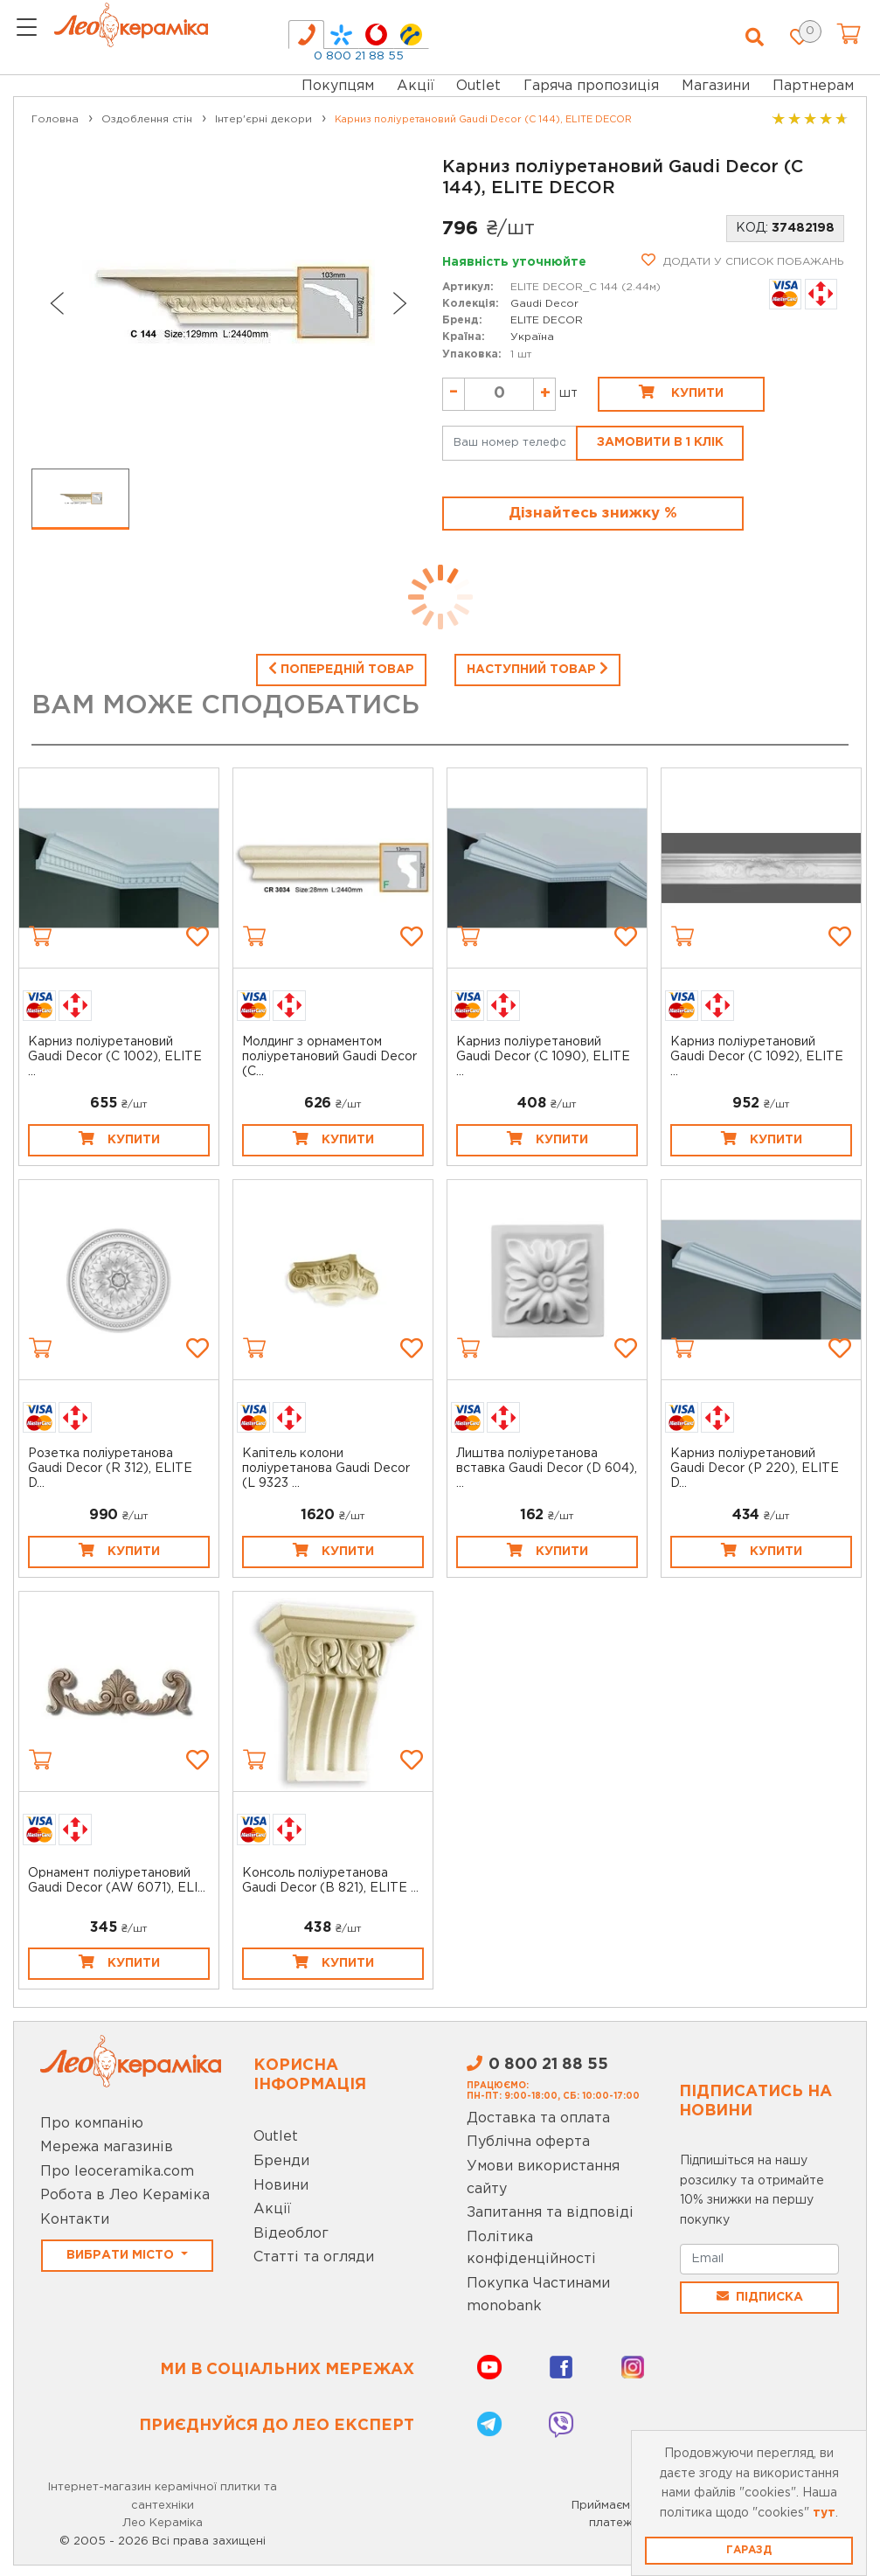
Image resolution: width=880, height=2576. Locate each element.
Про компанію (91, 2123)
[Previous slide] (56, 303)
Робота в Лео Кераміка (125, 2195)
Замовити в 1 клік (660, 442)
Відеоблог (291, 2233)
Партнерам (813, 86)
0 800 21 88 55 (359, 56)
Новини (280, 2185)
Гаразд (749, 2550)
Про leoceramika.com (117, 2171)
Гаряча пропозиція (591, 86)
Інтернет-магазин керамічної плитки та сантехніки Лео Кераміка (162, 2505)
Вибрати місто (121, 2255)
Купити (681, 392)
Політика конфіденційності (531, 2249)
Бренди (281, 2161)
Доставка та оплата (538, 2118)
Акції (415, 86)
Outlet (275, 2136)
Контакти (74, 2219)
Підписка (760, 2296)
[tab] (306, 34)
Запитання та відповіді (550, 2212)
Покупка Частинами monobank (538, 2295)
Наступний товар (537, 668)
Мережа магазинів (106, 2147)
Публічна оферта (528, 2142)
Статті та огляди (313, 2257)
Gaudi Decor (544, 304)
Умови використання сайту (543, 2178)
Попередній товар (341, 668)
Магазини (716, 86)
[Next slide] (400, 303)
